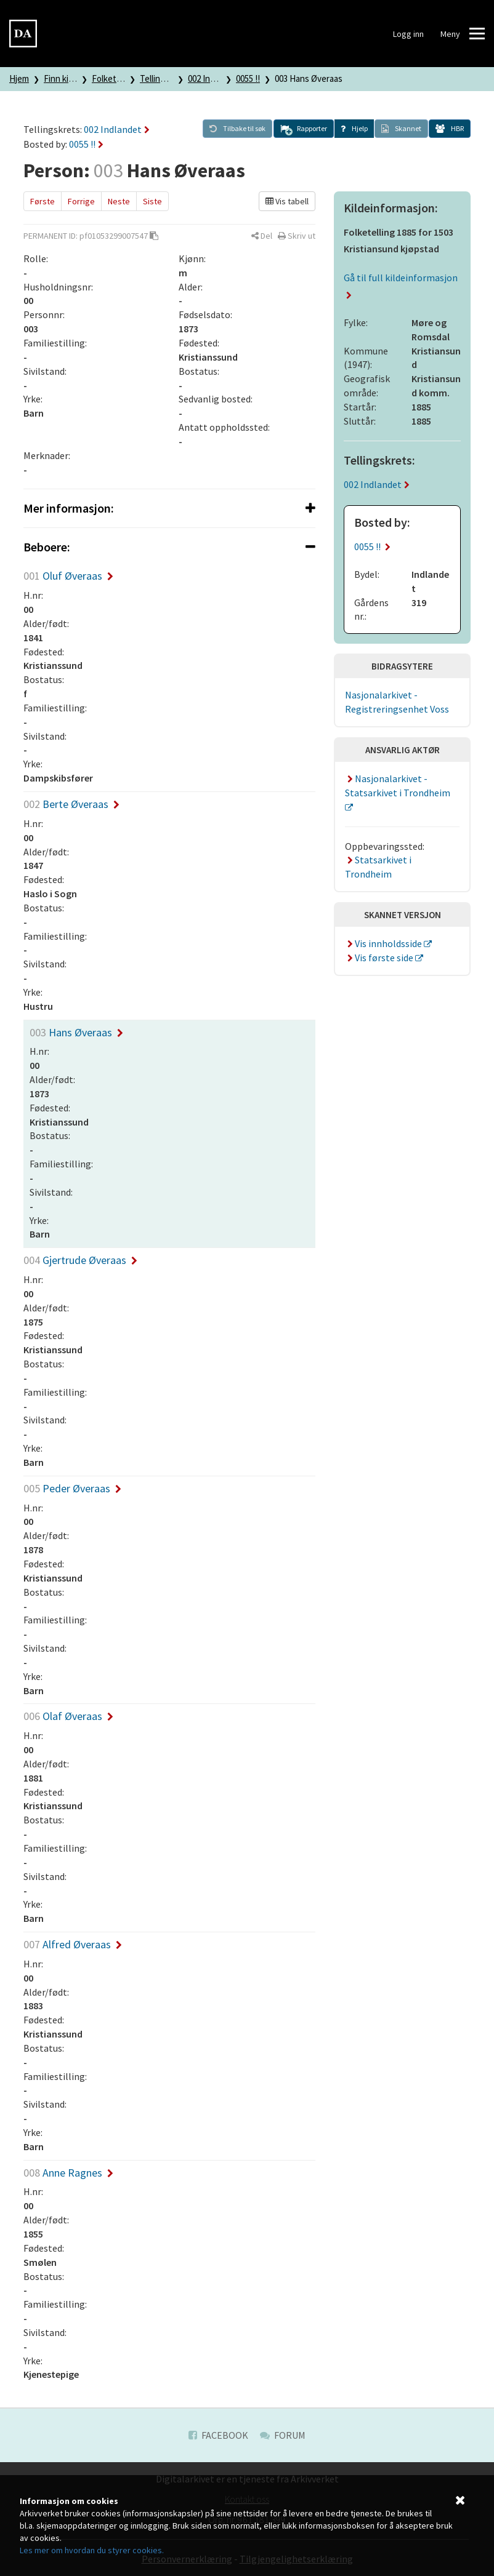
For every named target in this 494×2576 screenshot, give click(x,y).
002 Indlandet (214, 78)
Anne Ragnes (68, 2173)
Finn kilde (62, 78)
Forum (283, 2435)
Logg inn (408, 33)
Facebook (218, 2435)
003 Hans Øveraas (308, 78)
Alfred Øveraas (72, 1944)
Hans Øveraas (76, 1032)
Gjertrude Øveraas (80, 1260)
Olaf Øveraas (68, 1716)
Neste (119, 201)
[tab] (169, 508)
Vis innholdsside (384, 943)
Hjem (19, 78)
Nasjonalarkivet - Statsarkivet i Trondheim (397, 785)
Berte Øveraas (71, 804)
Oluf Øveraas (68, 576)
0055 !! (248, 78)
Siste (152, 201)
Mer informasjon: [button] (169, 508)
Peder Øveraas (72, 1488)
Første (42, 201)
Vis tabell (287, 201)
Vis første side (380, 957)
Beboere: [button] (169, 547)
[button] (303, 128)
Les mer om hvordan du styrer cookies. (92, 2550)
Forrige (81, 201)
